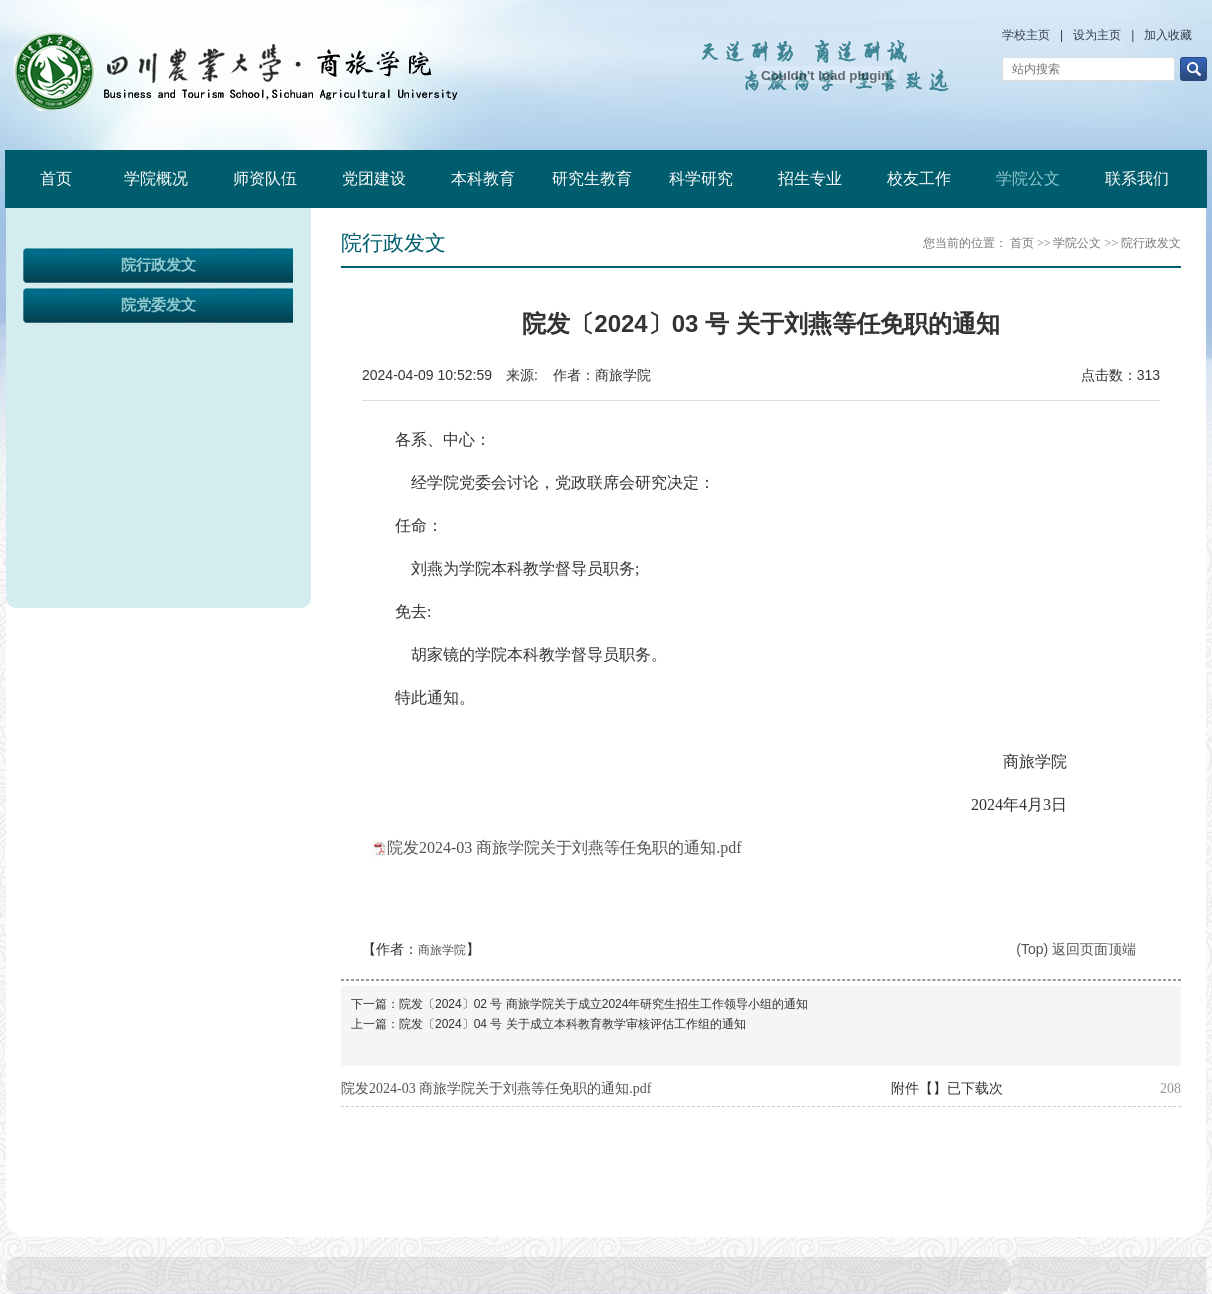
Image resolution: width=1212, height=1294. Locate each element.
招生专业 (810, 178)
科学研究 (701, 178)
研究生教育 (592, 178)
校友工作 (919, 178)
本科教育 (483, 178)
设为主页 (1097, 35)
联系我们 (1137, 178)
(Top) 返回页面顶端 (1076, 949)
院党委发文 (158, 305)
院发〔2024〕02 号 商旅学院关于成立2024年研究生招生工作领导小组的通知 (603, 1004)
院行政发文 (158, 265)
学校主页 (1026, 35)
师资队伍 (265, 178)
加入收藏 (1168, 35)
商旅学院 (442, 950)
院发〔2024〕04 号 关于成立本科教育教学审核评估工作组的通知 (572, 1024)
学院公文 (1028, 178)
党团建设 (374, 178)
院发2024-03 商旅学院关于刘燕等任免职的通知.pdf (564, 847)
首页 (56, 178)
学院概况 (156, 178)
